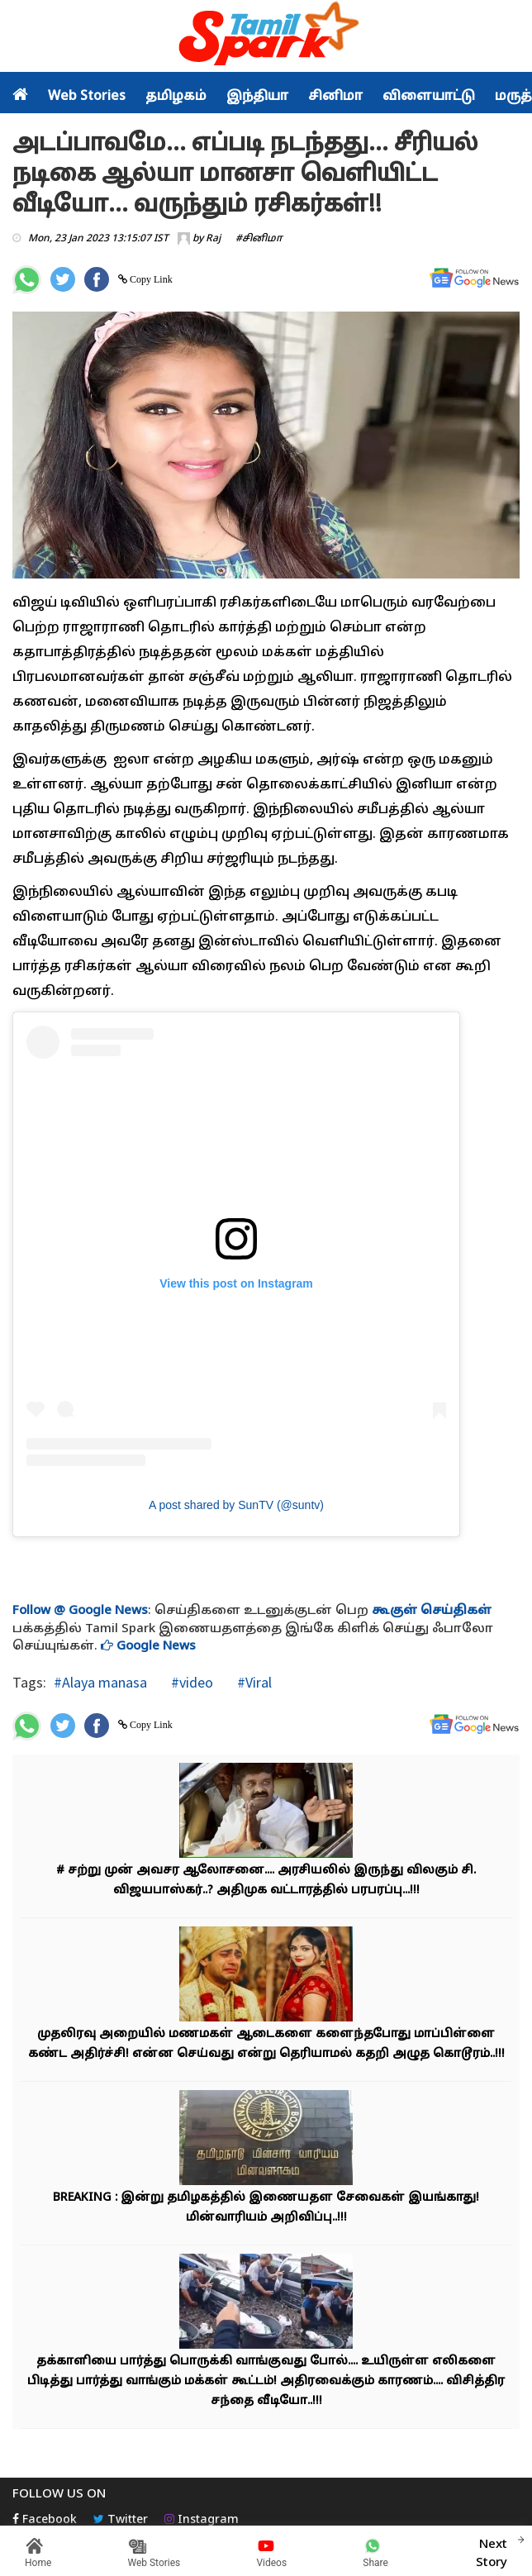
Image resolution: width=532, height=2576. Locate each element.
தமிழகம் (176, 96)
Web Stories (87, 96)
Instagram (201, 2520)
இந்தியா (257, 96)
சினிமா (335, 96)
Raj (213, 239)
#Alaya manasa (100, 1682)
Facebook (44, 2520)
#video (190, 1682)
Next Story (491, 2551)
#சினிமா (259, 239)
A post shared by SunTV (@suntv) (236, 1505)
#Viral (253, 1682)
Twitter (120, 2520)
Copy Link (150, 279)
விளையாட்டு (428, 96)
